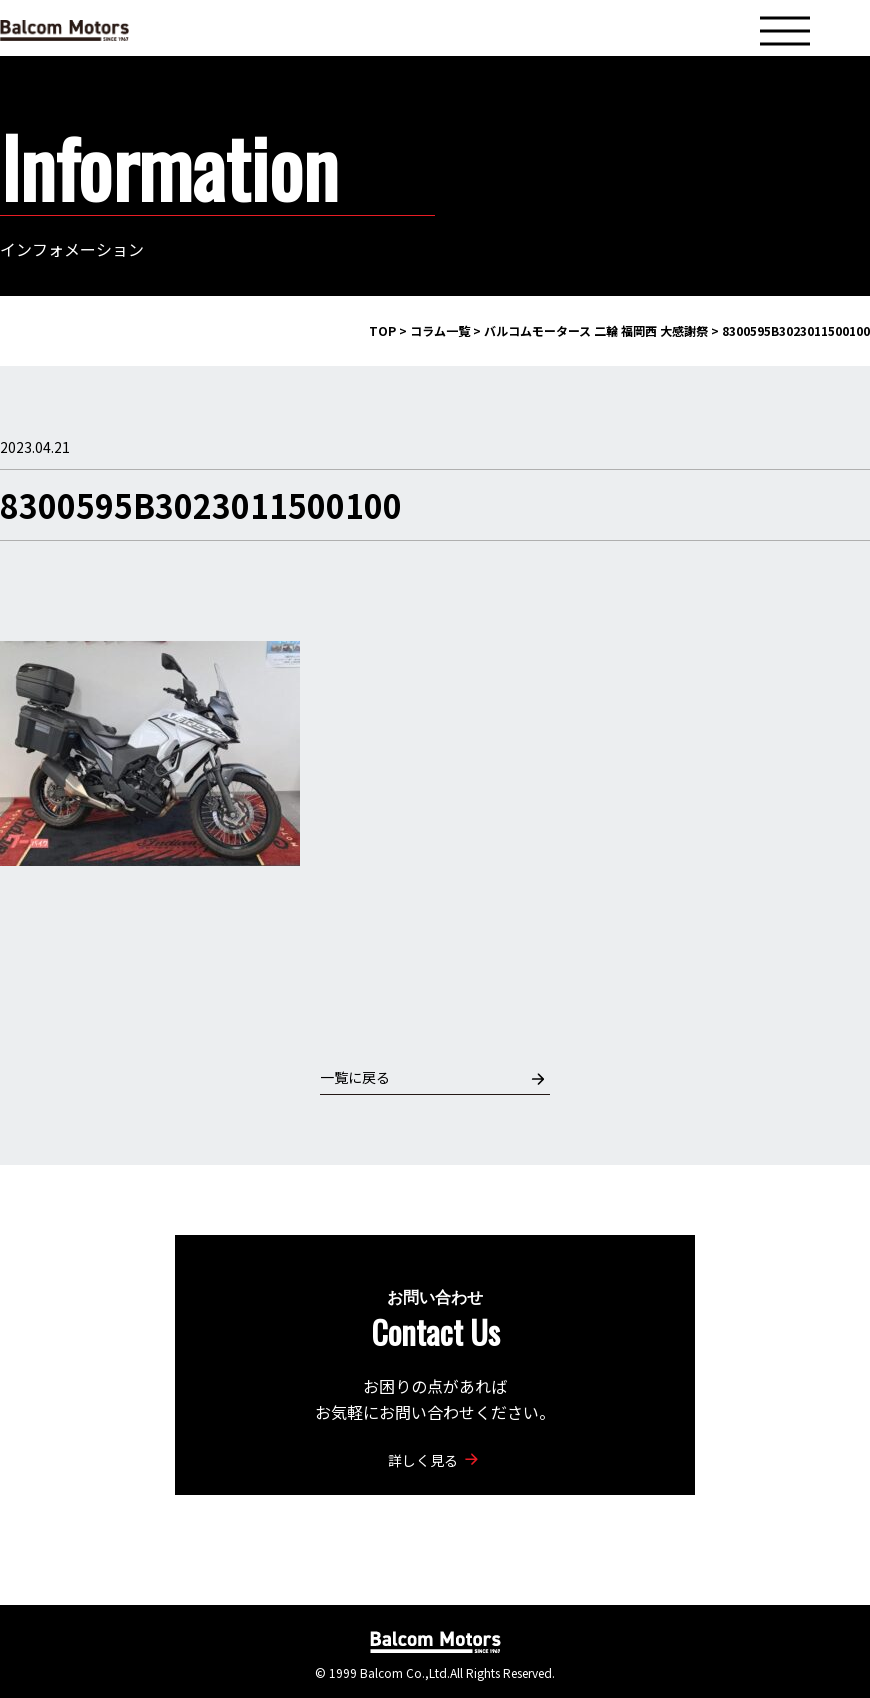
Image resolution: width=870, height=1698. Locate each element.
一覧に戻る (432, 1077)
